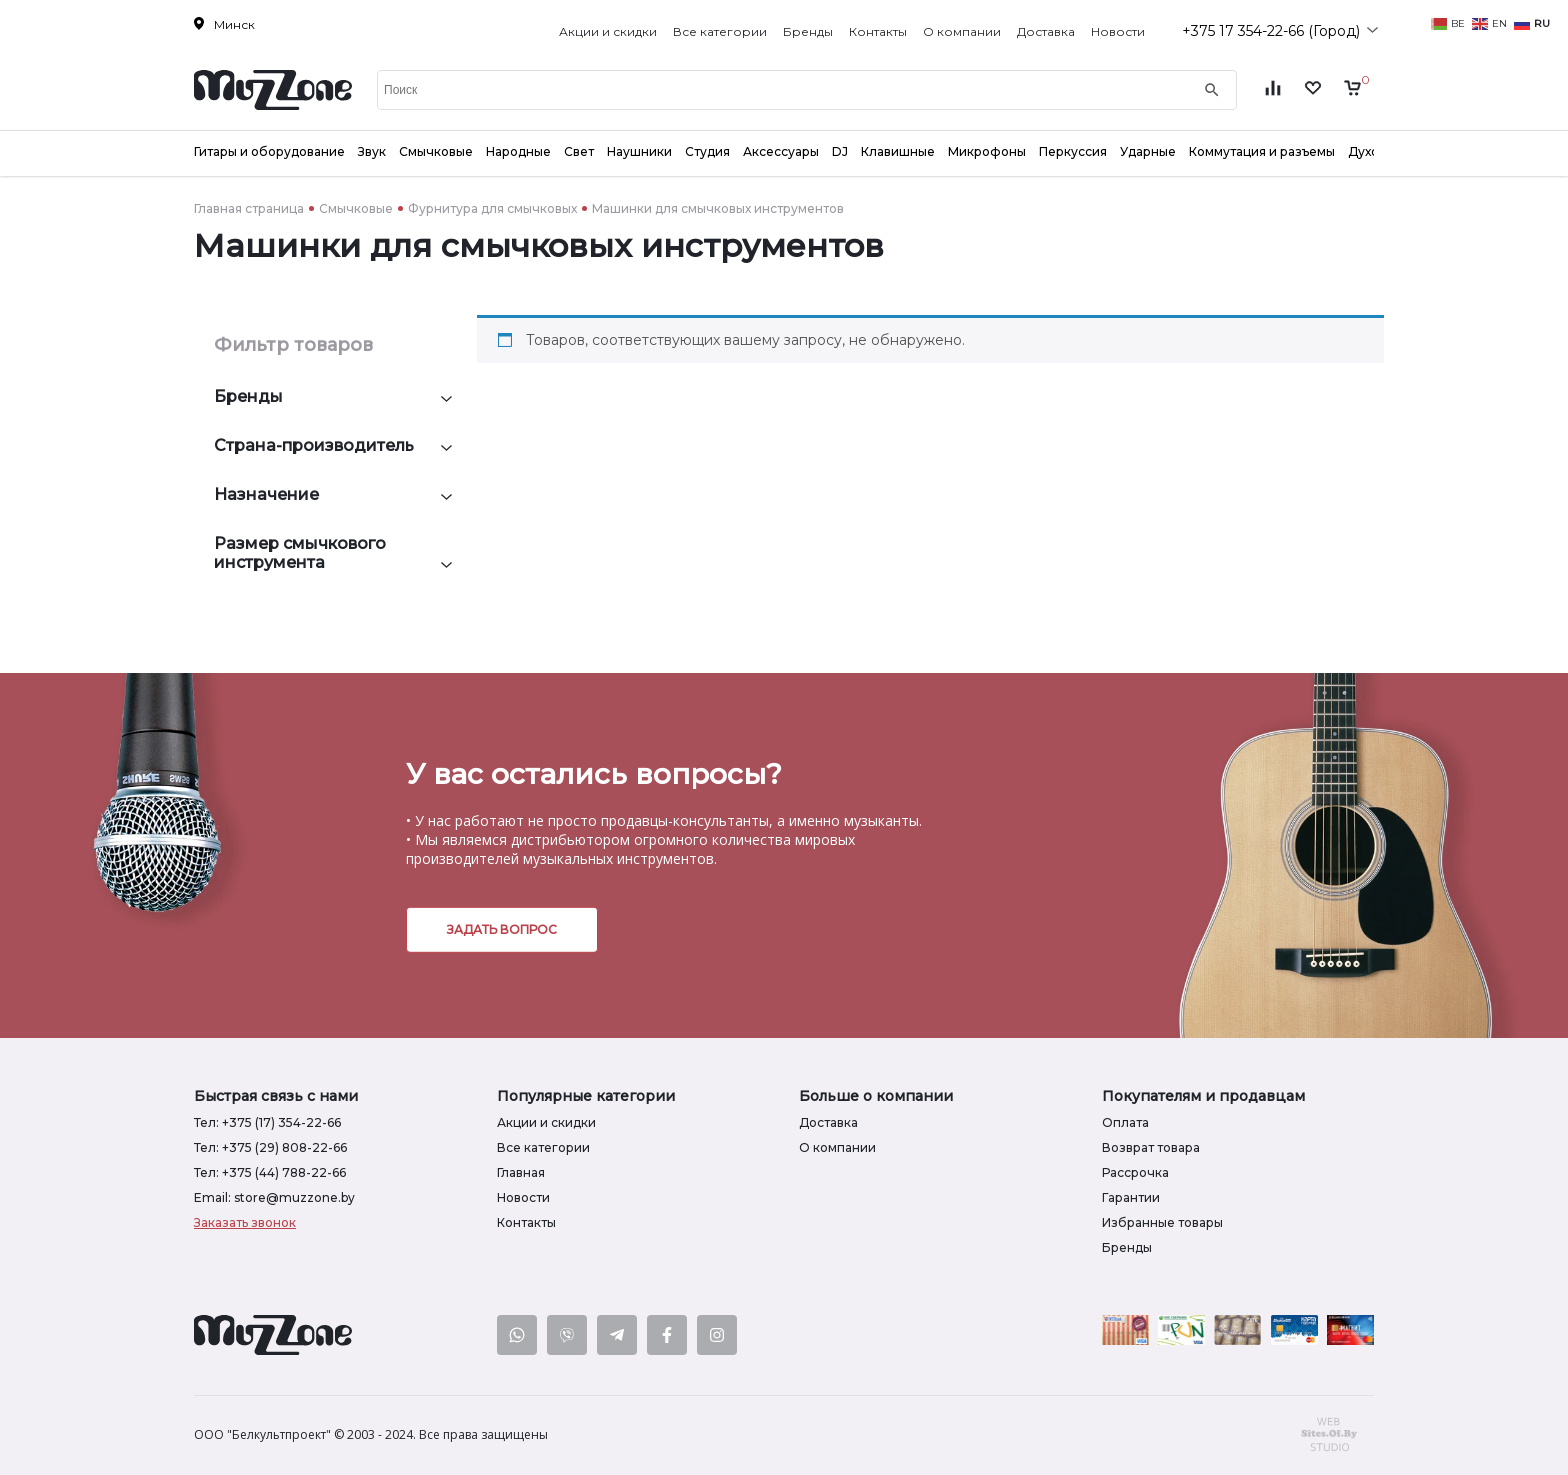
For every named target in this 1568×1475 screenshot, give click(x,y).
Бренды (808, 31)
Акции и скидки (608, 31)
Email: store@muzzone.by (274, 1197)
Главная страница (249, 208)
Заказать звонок (245, 1222)
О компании (962, 31)
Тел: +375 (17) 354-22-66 (267, 1122)
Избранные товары (1162, 1222)
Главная (521, 1172)
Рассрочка (1135, 1172)
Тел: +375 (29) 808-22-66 (270, 1147)
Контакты (878, 31)
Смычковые (356, 208)
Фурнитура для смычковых (492, 208)
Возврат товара (1151, 1147)
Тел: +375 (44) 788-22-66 (270, 1172)
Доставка (1046, 31)
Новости (1118, 31)
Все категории (720, 31)
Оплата (1125, 1122)
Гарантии (1131, 1197)
